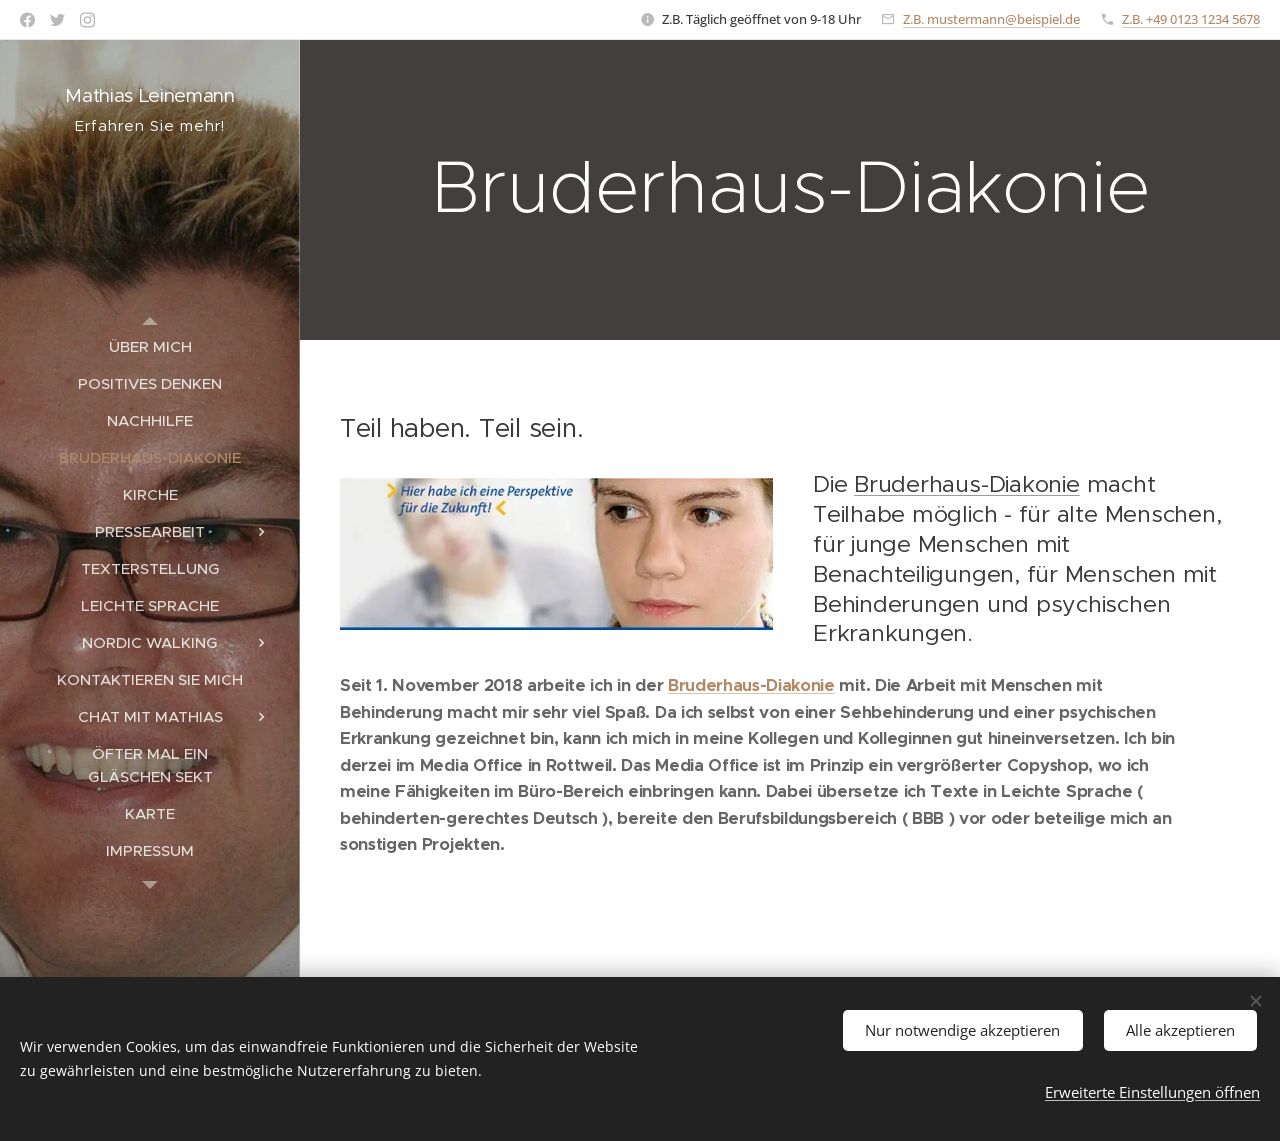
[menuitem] (150, 346)
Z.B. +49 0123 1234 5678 (1191, 19)
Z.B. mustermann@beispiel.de (991, 19)
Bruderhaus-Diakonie (967, 484)
